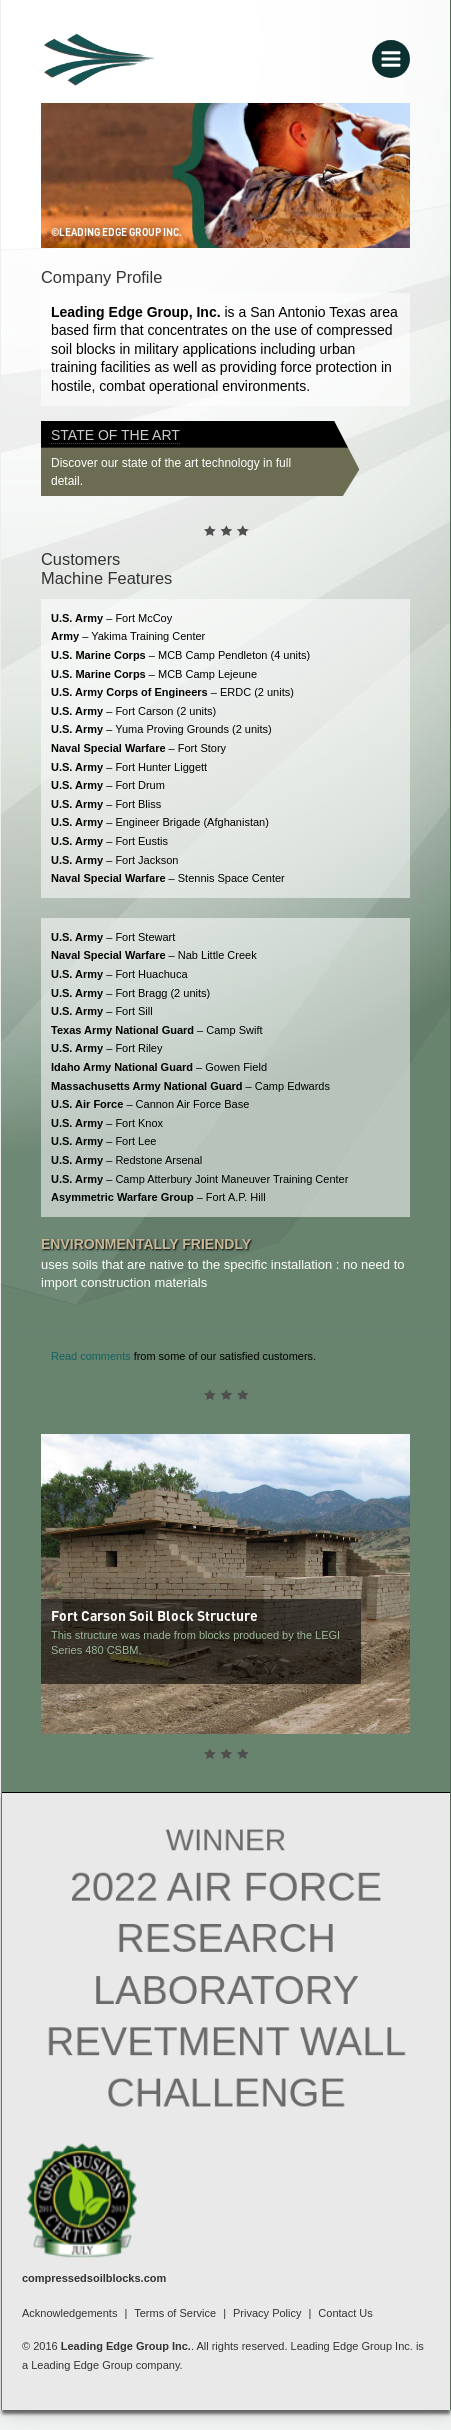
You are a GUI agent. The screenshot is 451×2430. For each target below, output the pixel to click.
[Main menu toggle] (391, 59)
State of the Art (115, 435)
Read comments (91, 1356)
